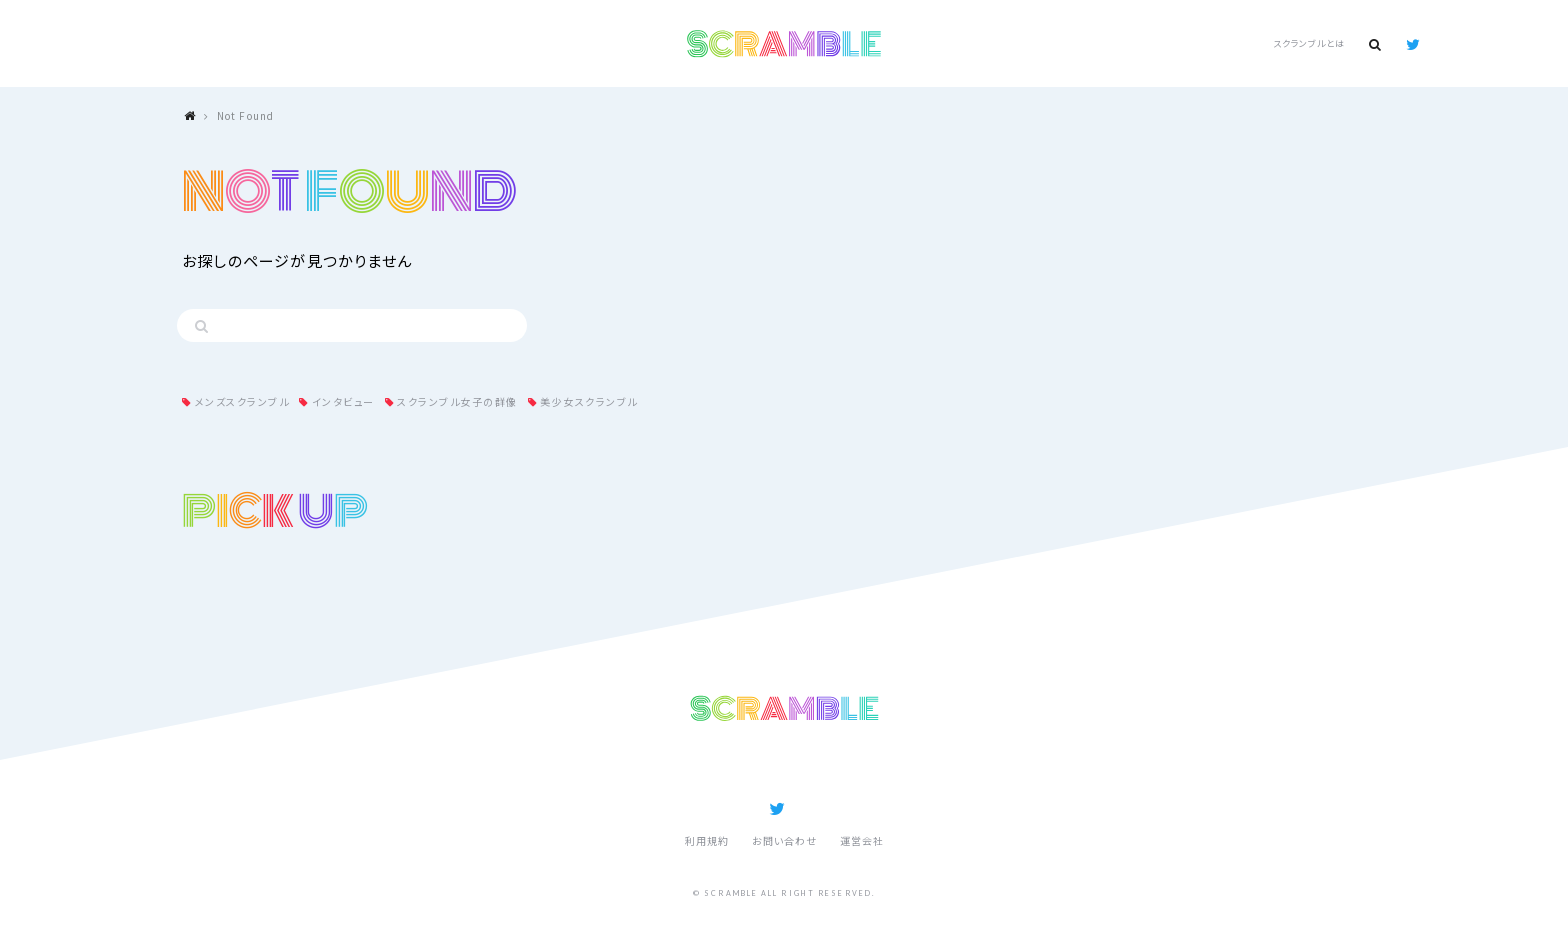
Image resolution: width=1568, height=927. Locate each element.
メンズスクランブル (242, 401)
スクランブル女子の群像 (457, 401)
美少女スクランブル (589, 401)
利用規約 (707, 840)
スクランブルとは (1309, 43)
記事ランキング (734, 768)
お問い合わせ (784, 840)
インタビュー (343, 401)
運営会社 (862, 840)
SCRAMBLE (784, 44)
